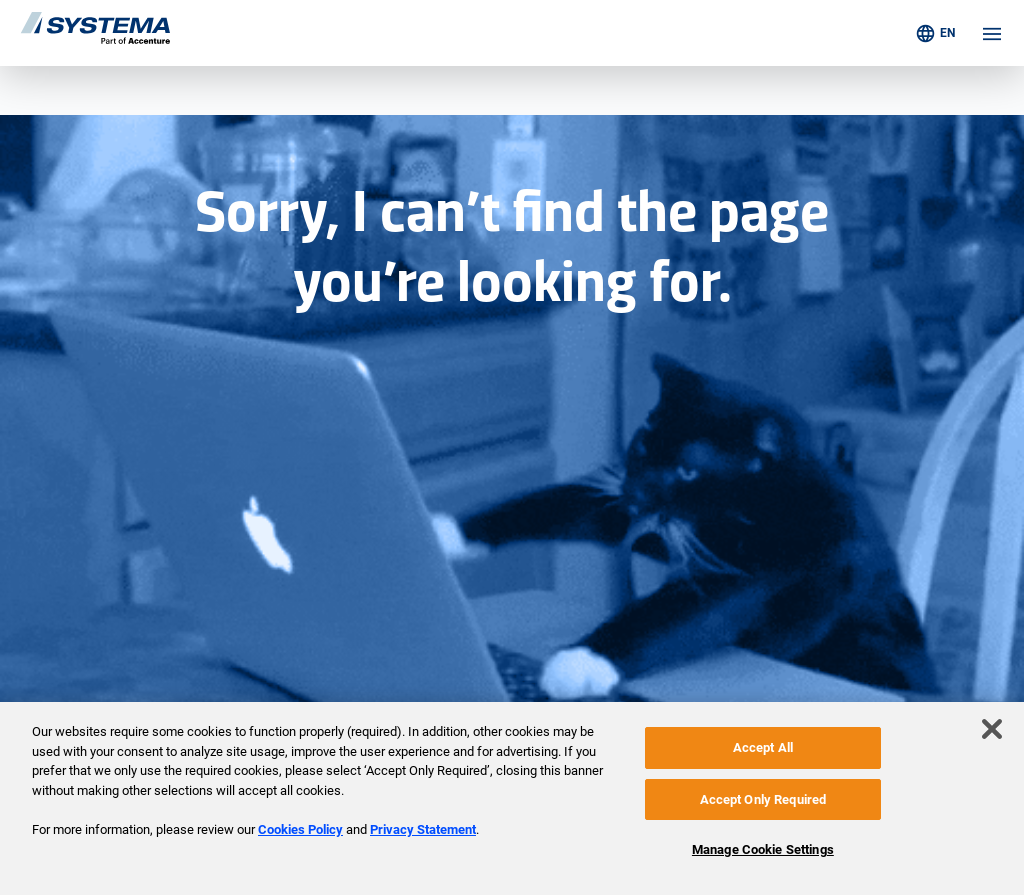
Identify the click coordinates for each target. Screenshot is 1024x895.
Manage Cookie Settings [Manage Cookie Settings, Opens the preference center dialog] (763, 849)
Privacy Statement (423, 829)
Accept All (763, 747)
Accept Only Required (763, 799)
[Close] (992, 729)
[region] (512, 798)
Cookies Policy (300, 829)
